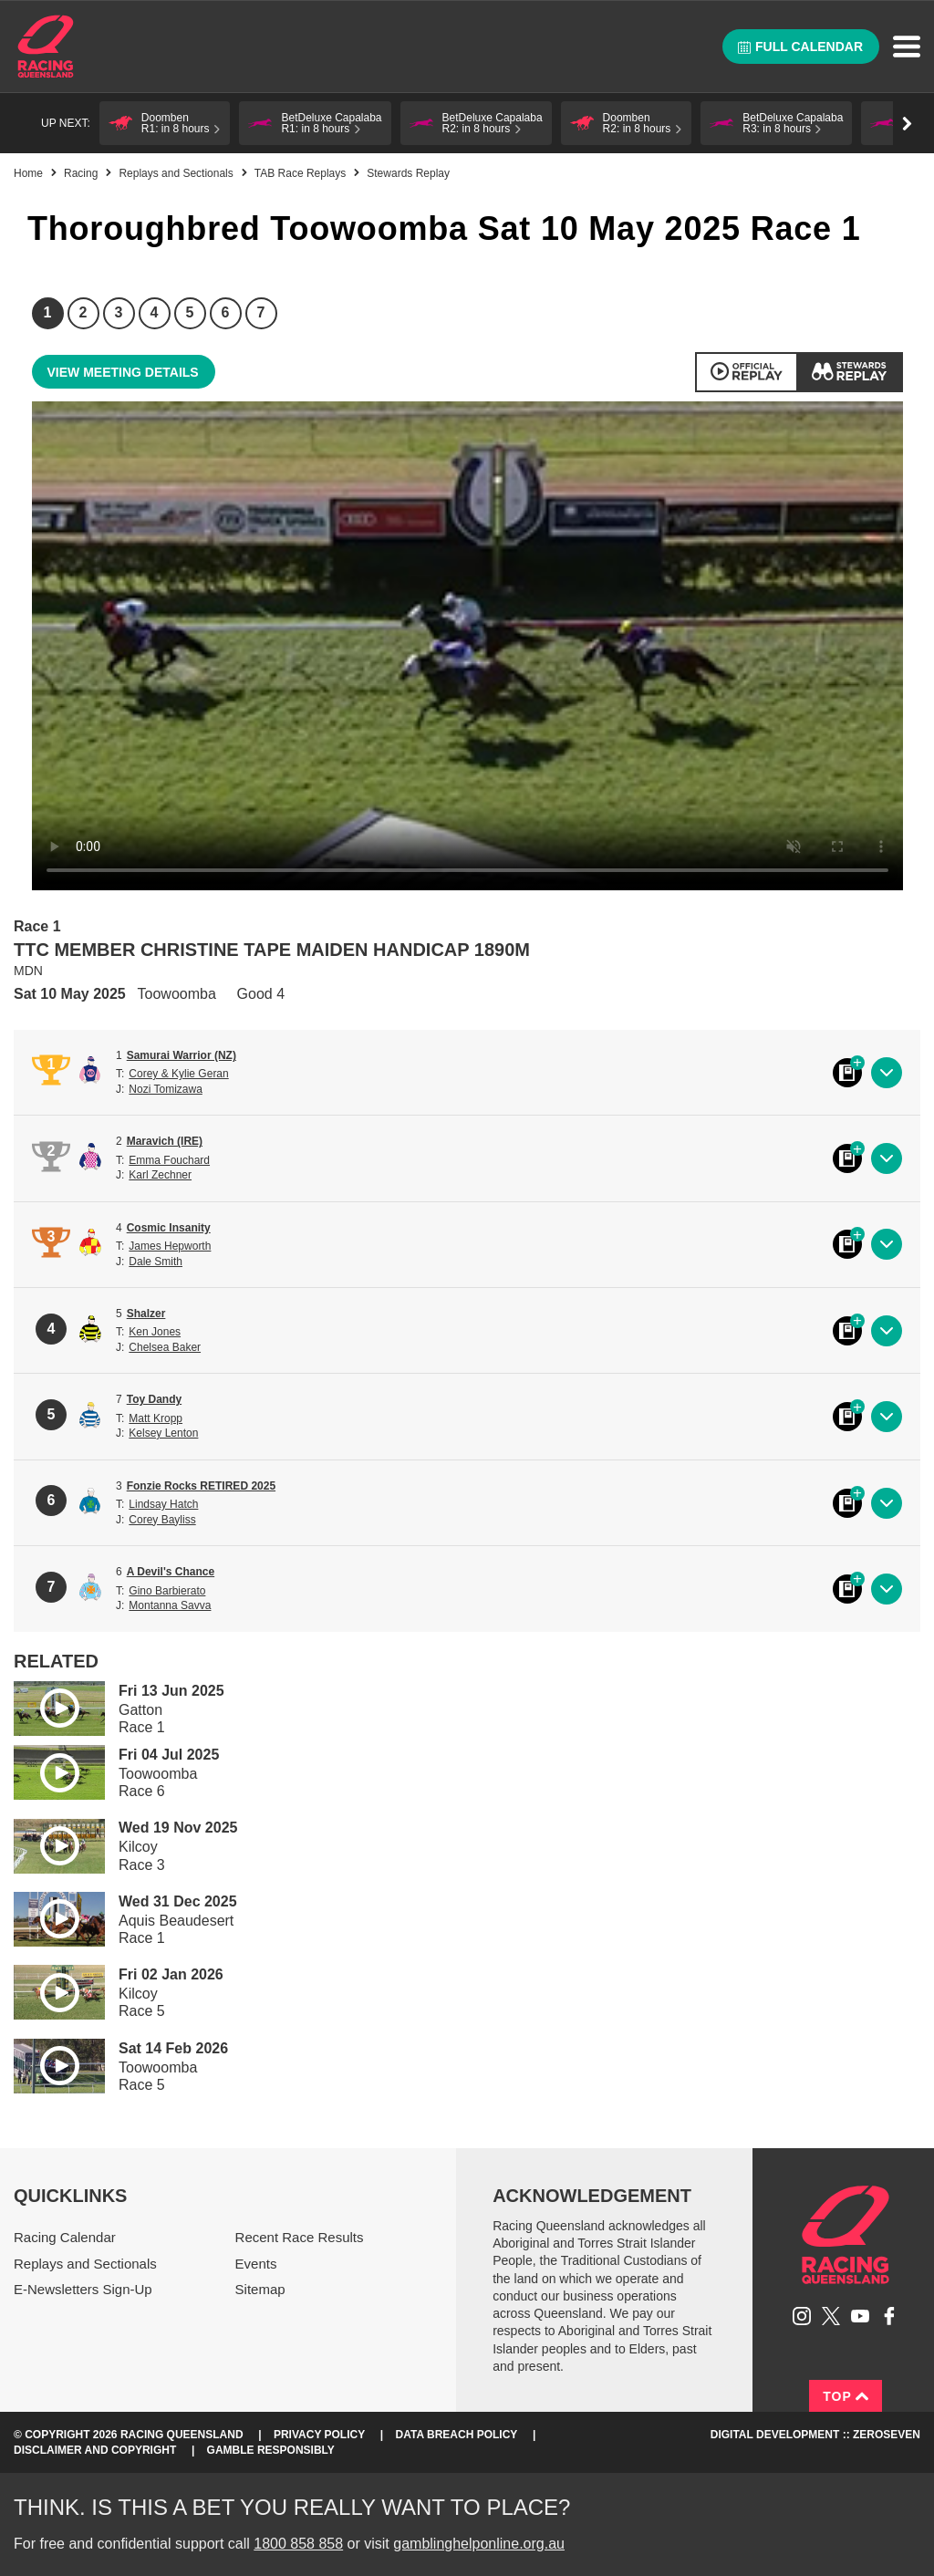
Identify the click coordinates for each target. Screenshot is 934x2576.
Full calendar (800, 46)
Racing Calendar (65, 2237)
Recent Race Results (299, 2237)
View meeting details (123, 372)
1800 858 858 (298, 2543)
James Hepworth (170, 1246)
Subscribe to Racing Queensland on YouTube (860, 2316)
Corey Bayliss (162, 1519)
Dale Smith (155, 1261)
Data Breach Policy (457, 2434)
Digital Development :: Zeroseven (815, 2434)
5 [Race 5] (190, 312)
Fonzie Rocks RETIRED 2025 (201, 1486)
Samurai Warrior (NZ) (181, 1055)
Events (256, 2263)
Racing (81, 173)
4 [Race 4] (154, 312)
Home (46, 46)
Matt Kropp (155, 1418)
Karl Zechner (160, 1175)
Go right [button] (907, 123)
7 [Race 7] (261, 312)
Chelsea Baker (165, 1347)
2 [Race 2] (83, 312)
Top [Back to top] (845, 2396)
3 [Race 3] (119, 312)
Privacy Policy (319, 2434)
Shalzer (146, 1313)
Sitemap (260, 2289)
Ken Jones (155, 1331)
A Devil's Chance (170, 1571)
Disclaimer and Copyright (95, 2450)
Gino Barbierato (167, 1590)
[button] (165, 123)
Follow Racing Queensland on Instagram (802, 2316)
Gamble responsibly (271, 2450)
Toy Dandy (154, 1399)
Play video (46, 1705)
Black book (847, 1073)
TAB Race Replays (300, 173)
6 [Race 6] (226, 312)
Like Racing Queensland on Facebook (889, 2316)
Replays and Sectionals (176, 173)
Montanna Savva (170, 1605)
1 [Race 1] (48, 312)
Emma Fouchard (169, 1160)
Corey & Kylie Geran (178, 1073)
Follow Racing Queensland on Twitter (831, 2316)
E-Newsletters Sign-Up (83, 2289)
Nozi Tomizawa (165, 1089)
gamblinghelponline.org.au (479, 2543)
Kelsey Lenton (163, 1433)
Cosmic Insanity (169, 1227)
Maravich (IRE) (164, 1141)
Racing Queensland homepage (845, 2235)
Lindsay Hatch (163, 1504)
